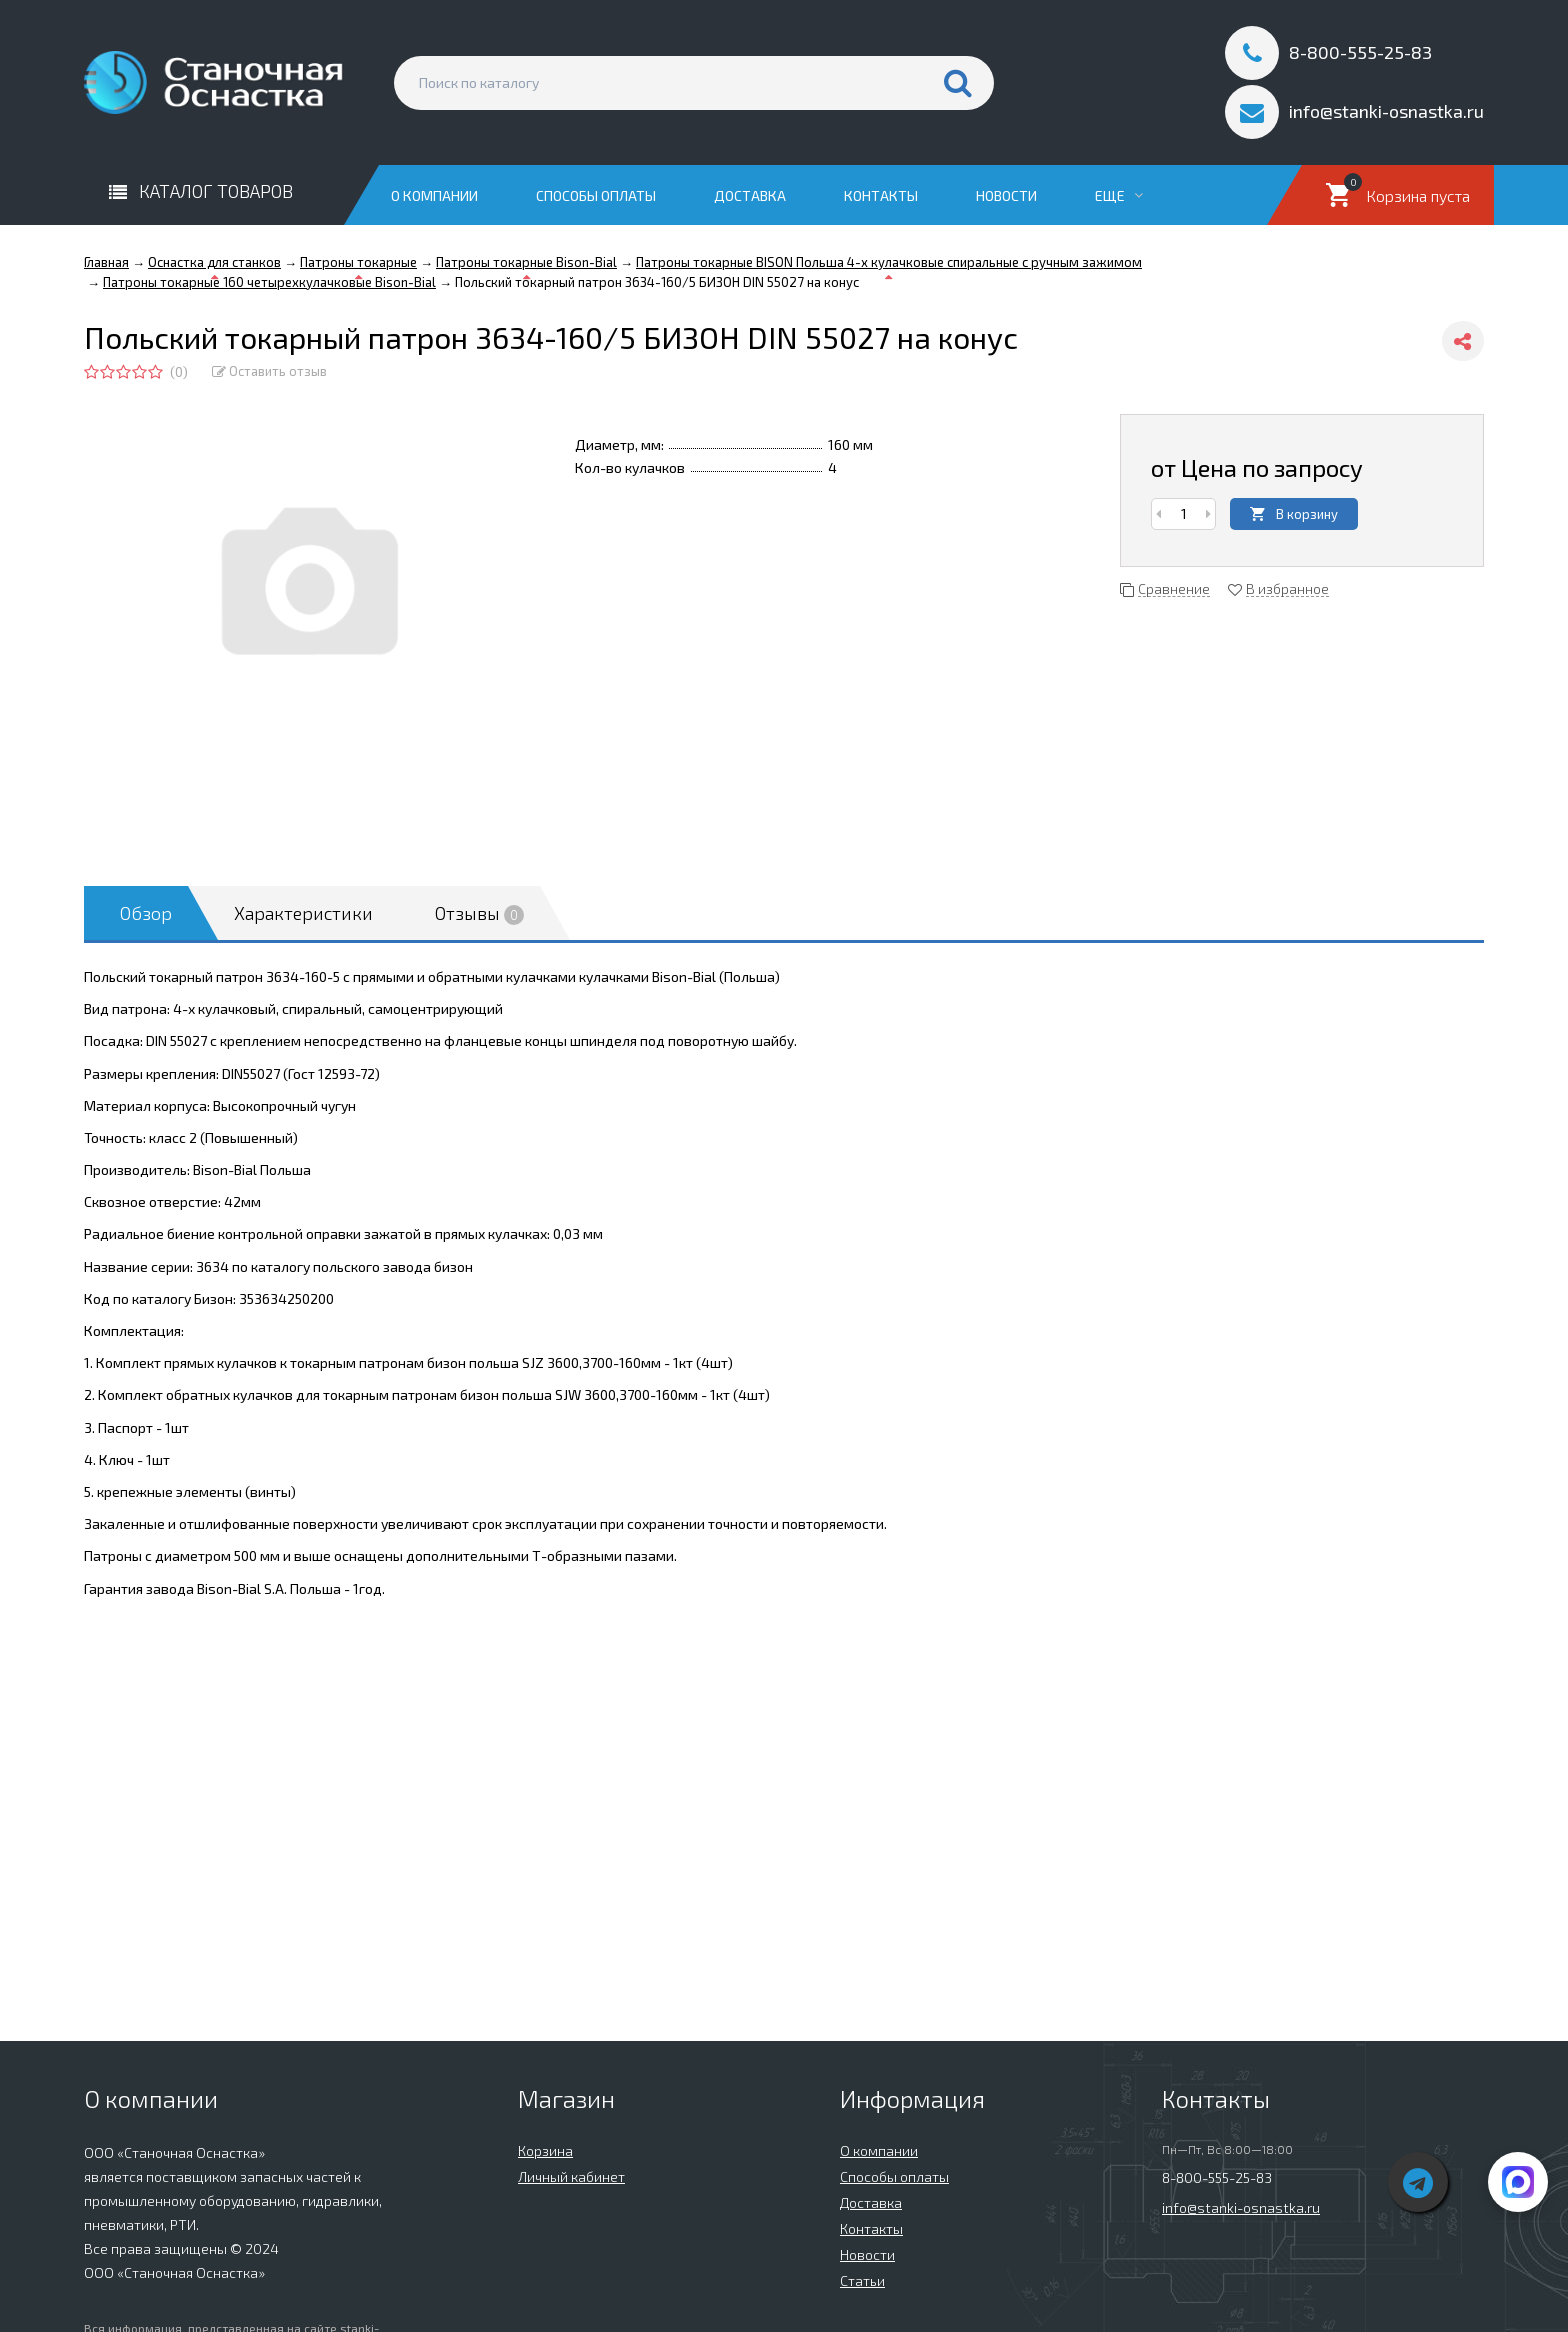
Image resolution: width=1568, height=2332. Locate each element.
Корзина (545, 2150)
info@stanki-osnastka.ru (1241, 2207)
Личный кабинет (571, 2176)
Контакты (881, 195)
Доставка (750, 195)
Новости (1006, 195)
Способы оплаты (596, 195)
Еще (1119, 195)
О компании (434, 195)
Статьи (862, 2280)
